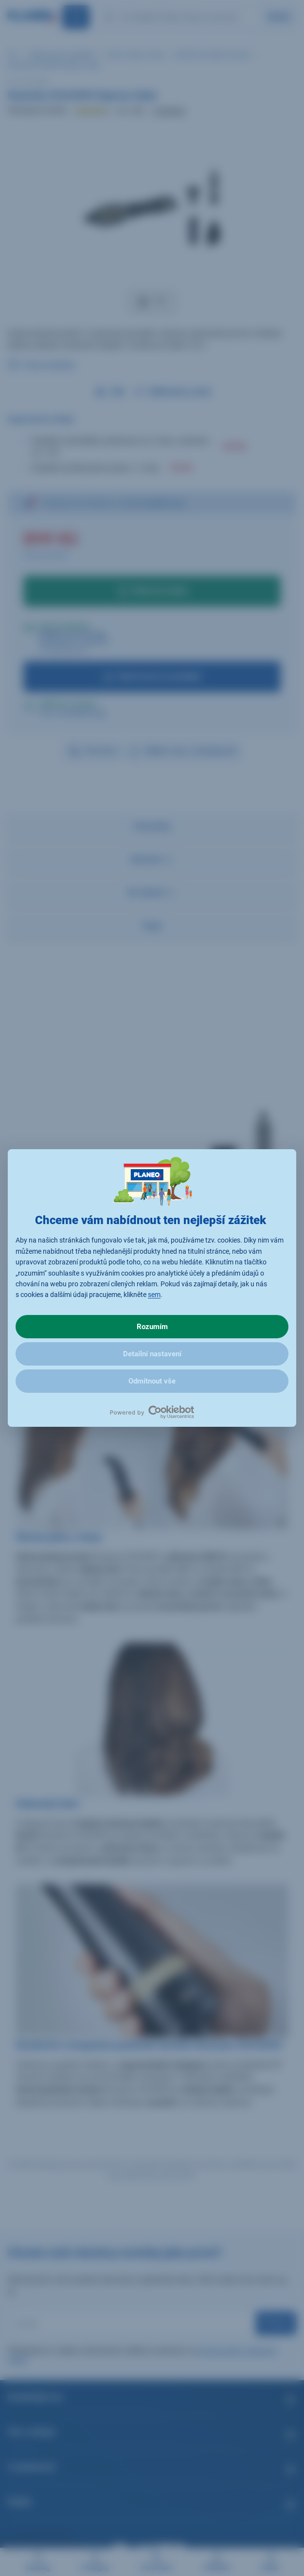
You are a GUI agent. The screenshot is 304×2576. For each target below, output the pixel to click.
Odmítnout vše (152, 1381)
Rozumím (152, 1326)
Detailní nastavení (152, 1353)
